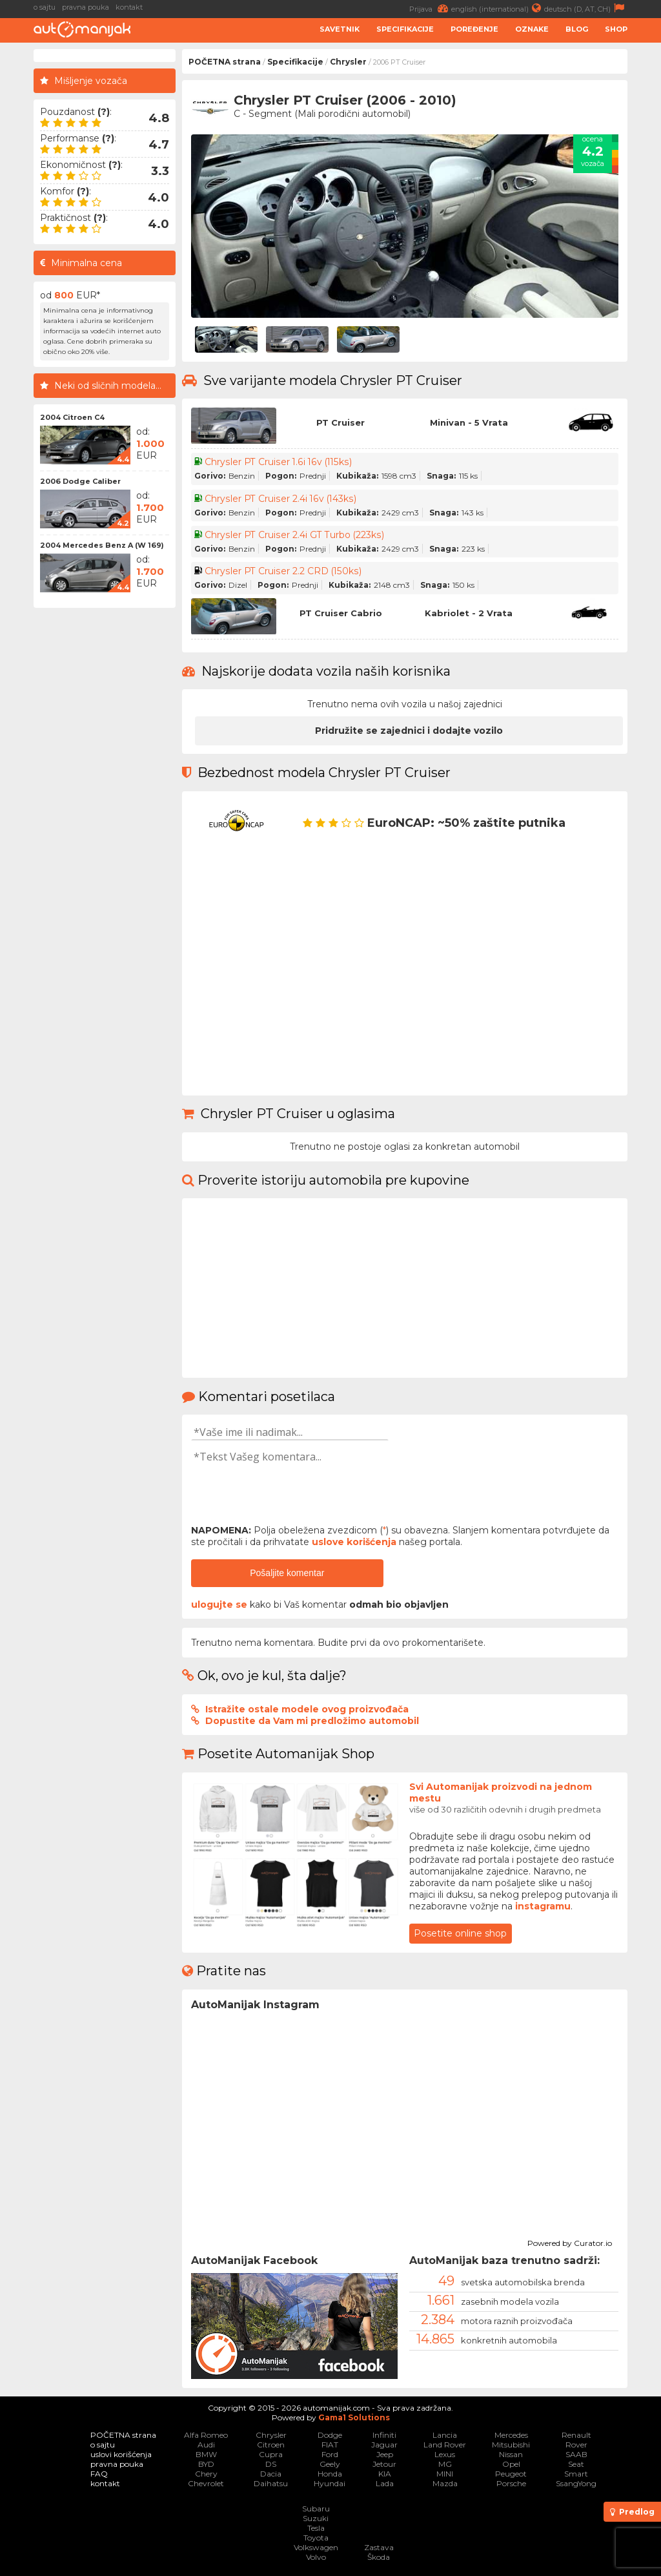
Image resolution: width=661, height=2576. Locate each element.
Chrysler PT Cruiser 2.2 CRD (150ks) (282, 571)
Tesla (316, 2528)
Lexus (444, 2454)
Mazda (445, 2483)
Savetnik (340, 29)
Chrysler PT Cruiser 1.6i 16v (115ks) (278, 462)
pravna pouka (85, 7)
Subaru (316, 2508)
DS (270, 2464)
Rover (576, 2444)
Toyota (316, 2537)
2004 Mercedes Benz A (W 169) (102, 545)
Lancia (444, 2435)
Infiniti (384, 2435)
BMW (206, 2454)
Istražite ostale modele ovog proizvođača (307, 1709)
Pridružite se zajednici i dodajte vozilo (409, 730)
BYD (206, 2464)
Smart (576, 2473)
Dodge (330, 2435)
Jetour (384, 2464)
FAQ (99, 2473)
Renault (576, 2435)
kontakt (129, 7)
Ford (329, 2454)
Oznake (532, 29)
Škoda (378, 2557)
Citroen (271, 2444)
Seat (576, 2464)
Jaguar (384, 2444)
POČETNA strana (224, 62)
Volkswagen (316, 2547)
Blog (576, 29)
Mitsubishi (511, 2444)
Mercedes (511, 2435)
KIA (384, 2473)
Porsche (511, 2483)
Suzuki (316, 2518)
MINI (444, 2473)
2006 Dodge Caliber (80, 481)
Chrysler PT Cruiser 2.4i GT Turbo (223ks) (294, 535)
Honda (330, 2473)
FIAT (329, 2444)
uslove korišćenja (354, 1542)
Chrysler (348, 62)
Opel (511, 2464)
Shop (616, 29)
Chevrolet (206, 2483)
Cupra (271, 2454)
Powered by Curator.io (569, 2241)
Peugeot (511, 2473)
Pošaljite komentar (287, 1573)
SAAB (576, 2454)
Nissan (511, 2454)
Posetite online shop (460, 1933)
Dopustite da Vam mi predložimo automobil (312, 1721)
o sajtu (45, 7)
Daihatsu (271, 2483)
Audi (206, 2444)
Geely (330, 2464)
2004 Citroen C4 (72, 417)
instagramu (543, 1906)
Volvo (316, 2557)
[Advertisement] (104, 808)
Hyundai (329, 2483)
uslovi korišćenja (121, 2454)
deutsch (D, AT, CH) (585, 8)
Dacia (270, 2473)
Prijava (430, 8)
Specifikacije (405, 29)
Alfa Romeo (206, 2435)
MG (445, 2464)
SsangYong (576, 2483)
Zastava (379, 2547)
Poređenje (474, 29)
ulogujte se (219, 1604)
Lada (385, 2483)
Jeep (384, 2454)
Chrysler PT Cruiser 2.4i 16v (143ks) (280, 498)
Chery (206, 2473)
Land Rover (444, 2444)
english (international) (497, 8)
